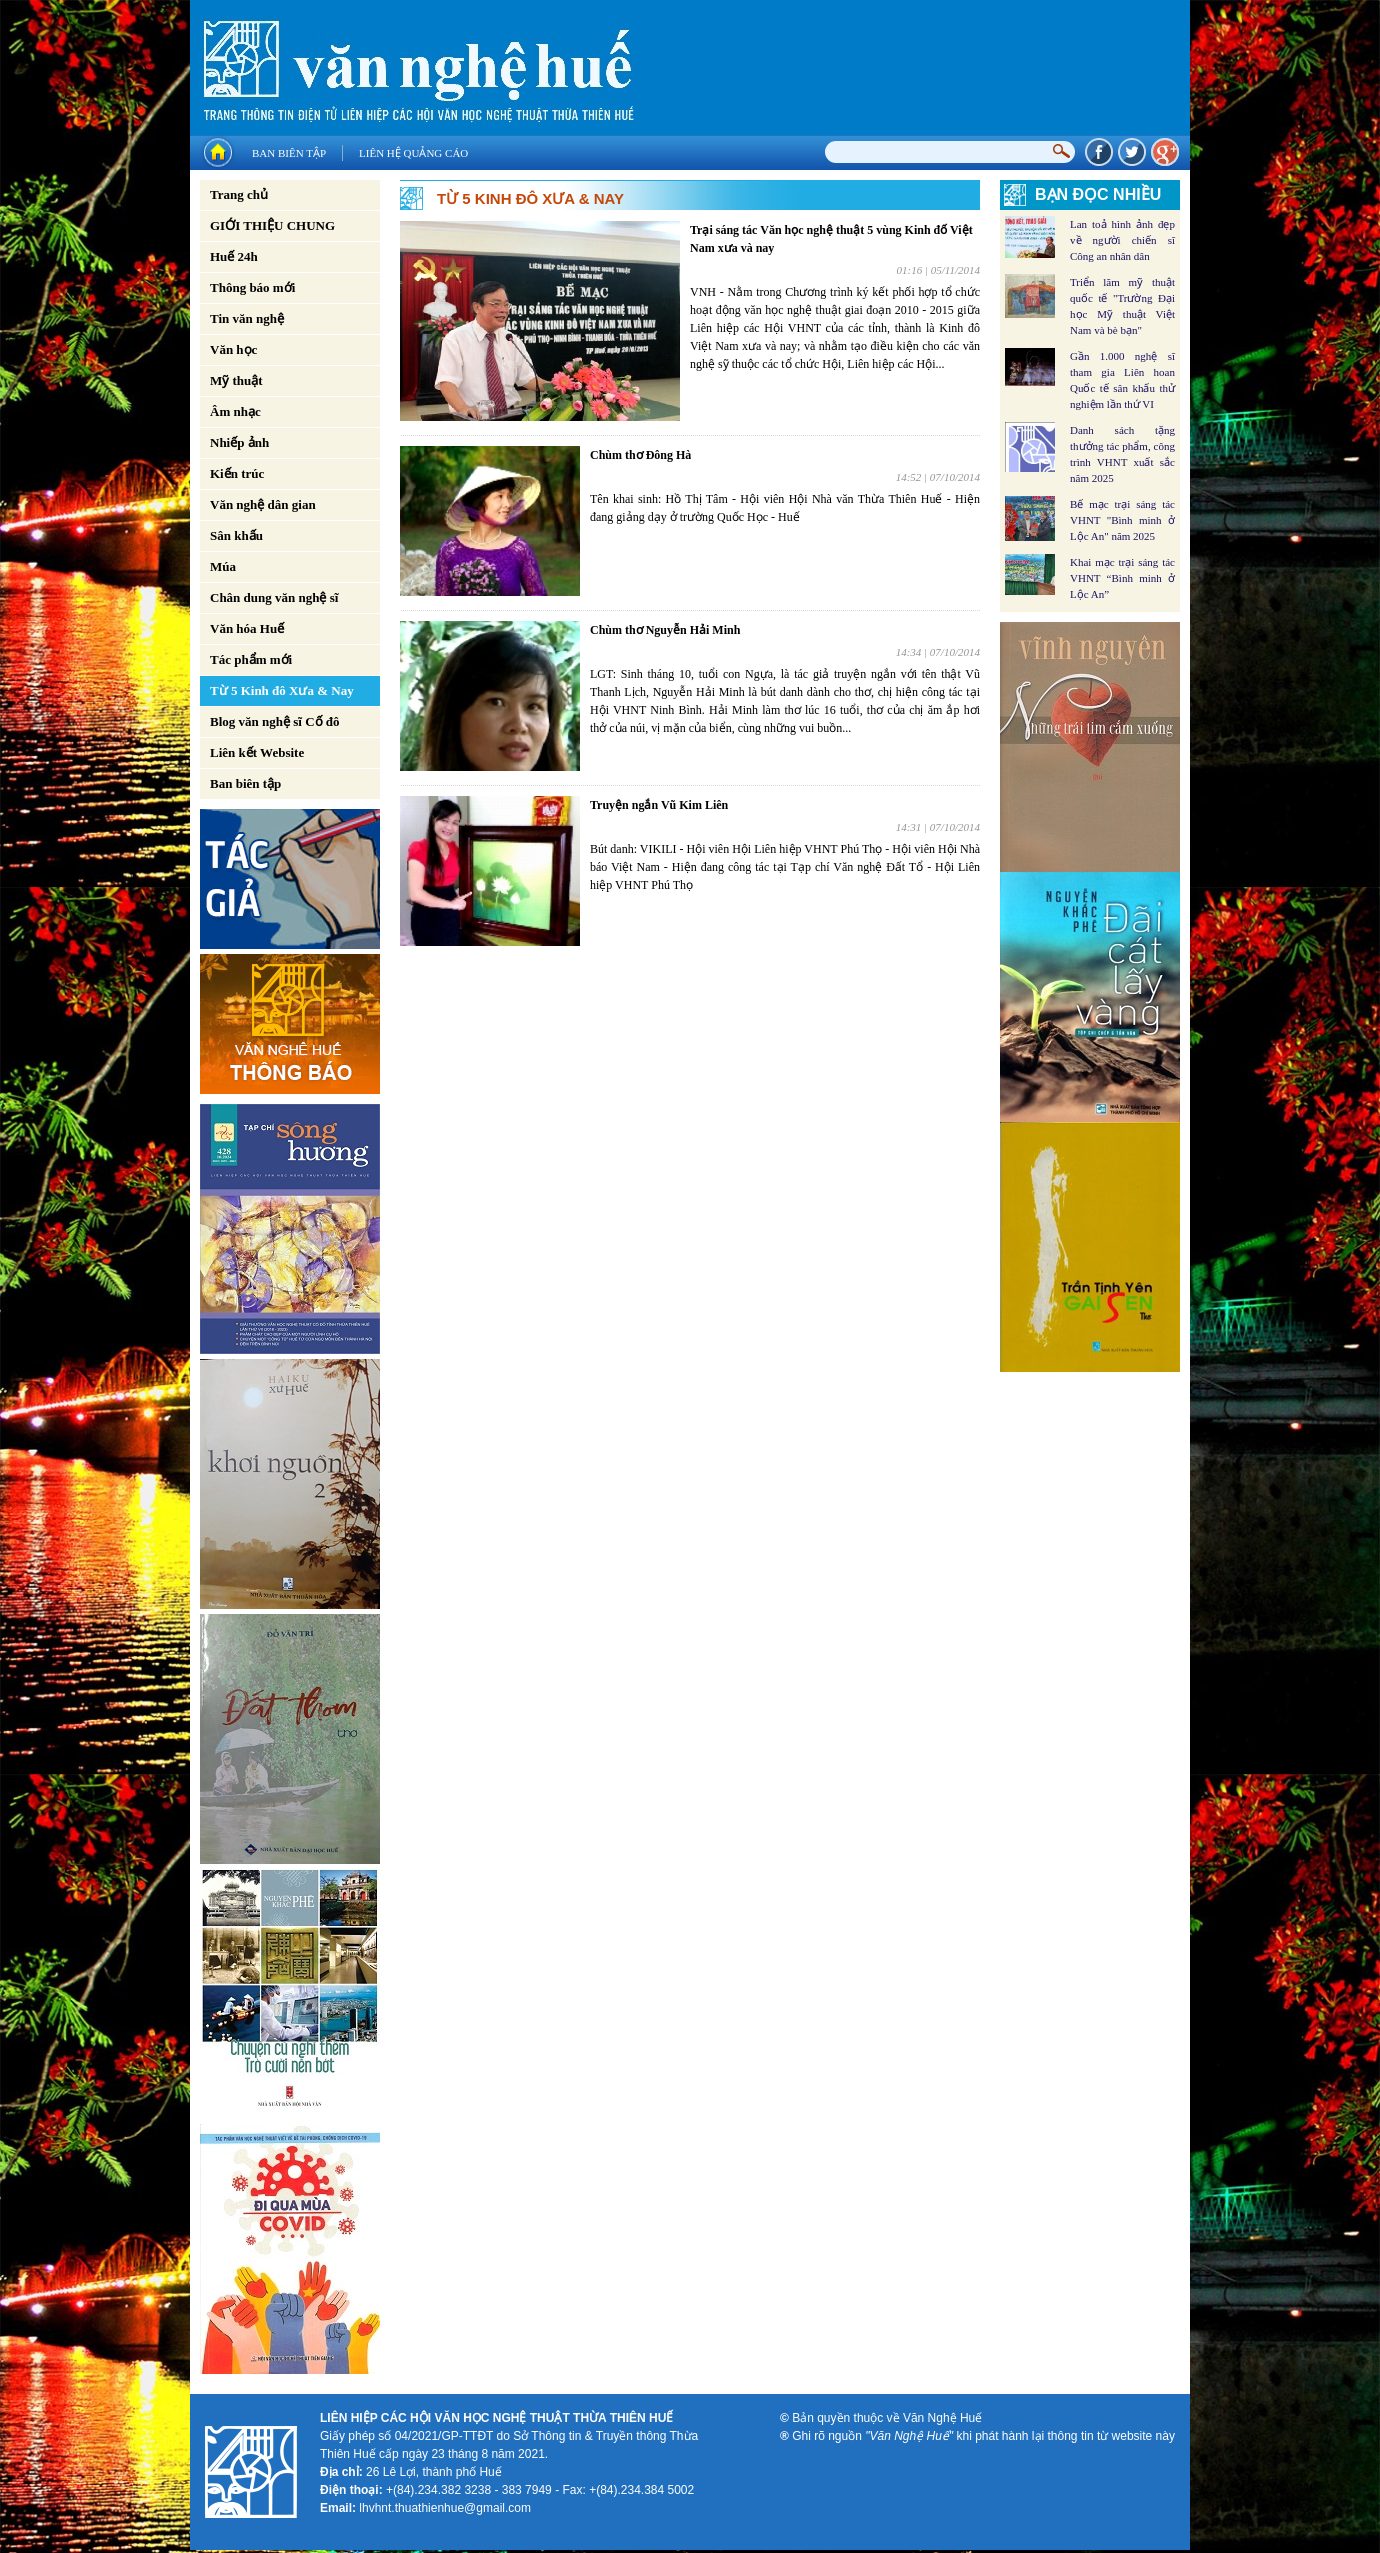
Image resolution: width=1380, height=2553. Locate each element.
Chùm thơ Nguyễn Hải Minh (665, 630)
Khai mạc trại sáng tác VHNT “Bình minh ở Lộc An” (1122, 578)
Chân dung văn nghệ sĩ (274, 597)
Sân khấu (236, 535)
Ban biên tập (289, 153)
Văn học (233, 349)
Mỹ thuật (236, 380)
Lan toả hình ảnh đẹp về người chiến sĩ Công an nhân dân (1122, 240)
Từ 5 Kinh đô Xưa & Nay (282, 690)
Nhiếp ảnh (239, 442)
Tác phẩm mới (251, 659)
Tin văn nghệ (247, 318)
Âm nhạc (235, 411)
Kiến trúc (237, 473)
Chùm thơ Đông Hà (640, 455)
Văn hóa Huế (247, 628)
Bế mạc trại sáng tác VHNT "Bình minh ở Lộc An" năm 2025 (1122, 520)
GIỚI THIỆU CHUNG (272, 225)
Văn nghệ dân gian (263, 504)
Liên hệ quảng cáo (413, 153)
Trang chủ (239, 194)
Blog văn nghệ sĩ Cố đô (275, 721)
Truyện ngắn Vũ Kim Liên (659, 805)
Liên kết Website (257, 752)
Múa (223, 566)
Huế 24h (234, 256)
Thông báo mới (252, 287)
